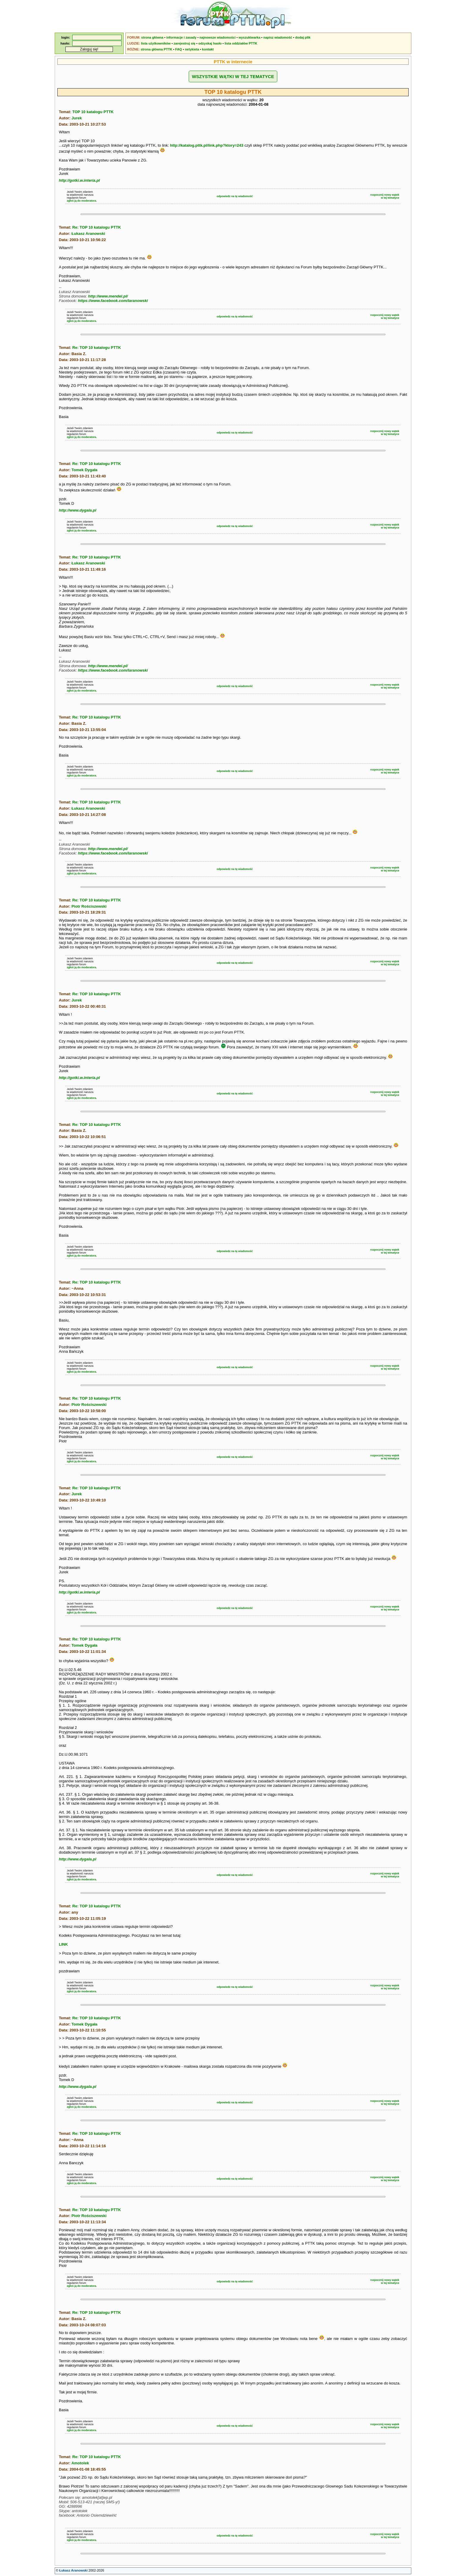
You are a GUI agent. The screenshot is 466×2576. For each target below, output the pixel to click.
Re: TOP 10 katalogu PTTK (96, 227)
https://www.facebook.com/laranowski (113, 300)
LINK (63, 1944)
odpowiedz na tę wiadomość (235, 196)
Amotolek (80, 2463)
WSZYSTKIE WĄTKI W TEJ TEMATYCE (233, 76)
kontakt (208, 49)
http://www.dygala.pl (77, 510)
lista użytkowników (156, 43)
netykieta (192, 49)
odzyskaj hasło (209, 43)
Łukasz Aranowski (88, 233)
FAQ (178, 49)
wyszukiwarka (249, 37)
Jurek (77, 118)
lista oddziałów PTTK (241, 43)
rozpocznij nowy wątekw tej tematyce (384, 196)
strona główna (152, 37)
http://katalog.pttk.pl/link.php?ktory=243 (206, 145)
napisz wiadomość (277, 37)
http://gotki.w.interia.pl (79, 180)
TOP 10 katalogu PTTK (93, 112)
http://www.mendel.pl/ (108, 296)
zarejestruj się (184, 43)
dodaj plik (302, 37)
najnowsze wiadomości (217, 37)
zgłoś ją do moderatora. (82, 200)
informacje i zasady (181, 37)
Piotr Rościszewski (89, 906)
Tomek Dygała (84, 470)
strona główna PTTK (156, 49)
